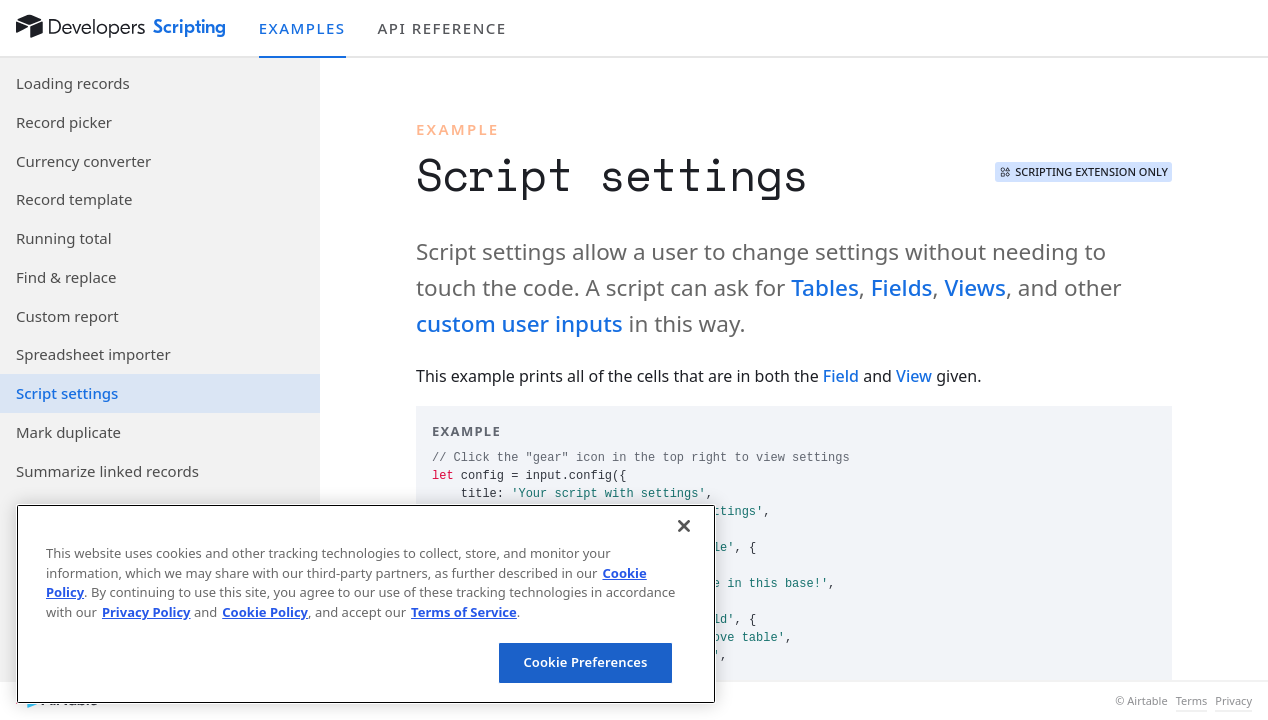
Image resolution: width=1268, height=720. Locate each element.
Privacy (1233, 701)
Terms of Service (464, 612)
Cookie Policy (265, 612)
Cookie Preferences (585, 662)
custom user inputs (519, 323)
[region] (366, 604)
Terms (1192, 701)
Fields (902, 287)
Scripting (190, 27)
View (914, 376)
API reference (442, 28)
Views (974, 287)
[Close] (684, 526)
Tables (825, 287)
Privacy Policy (146, 612)
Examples (302, 28)
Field (841, 376)
